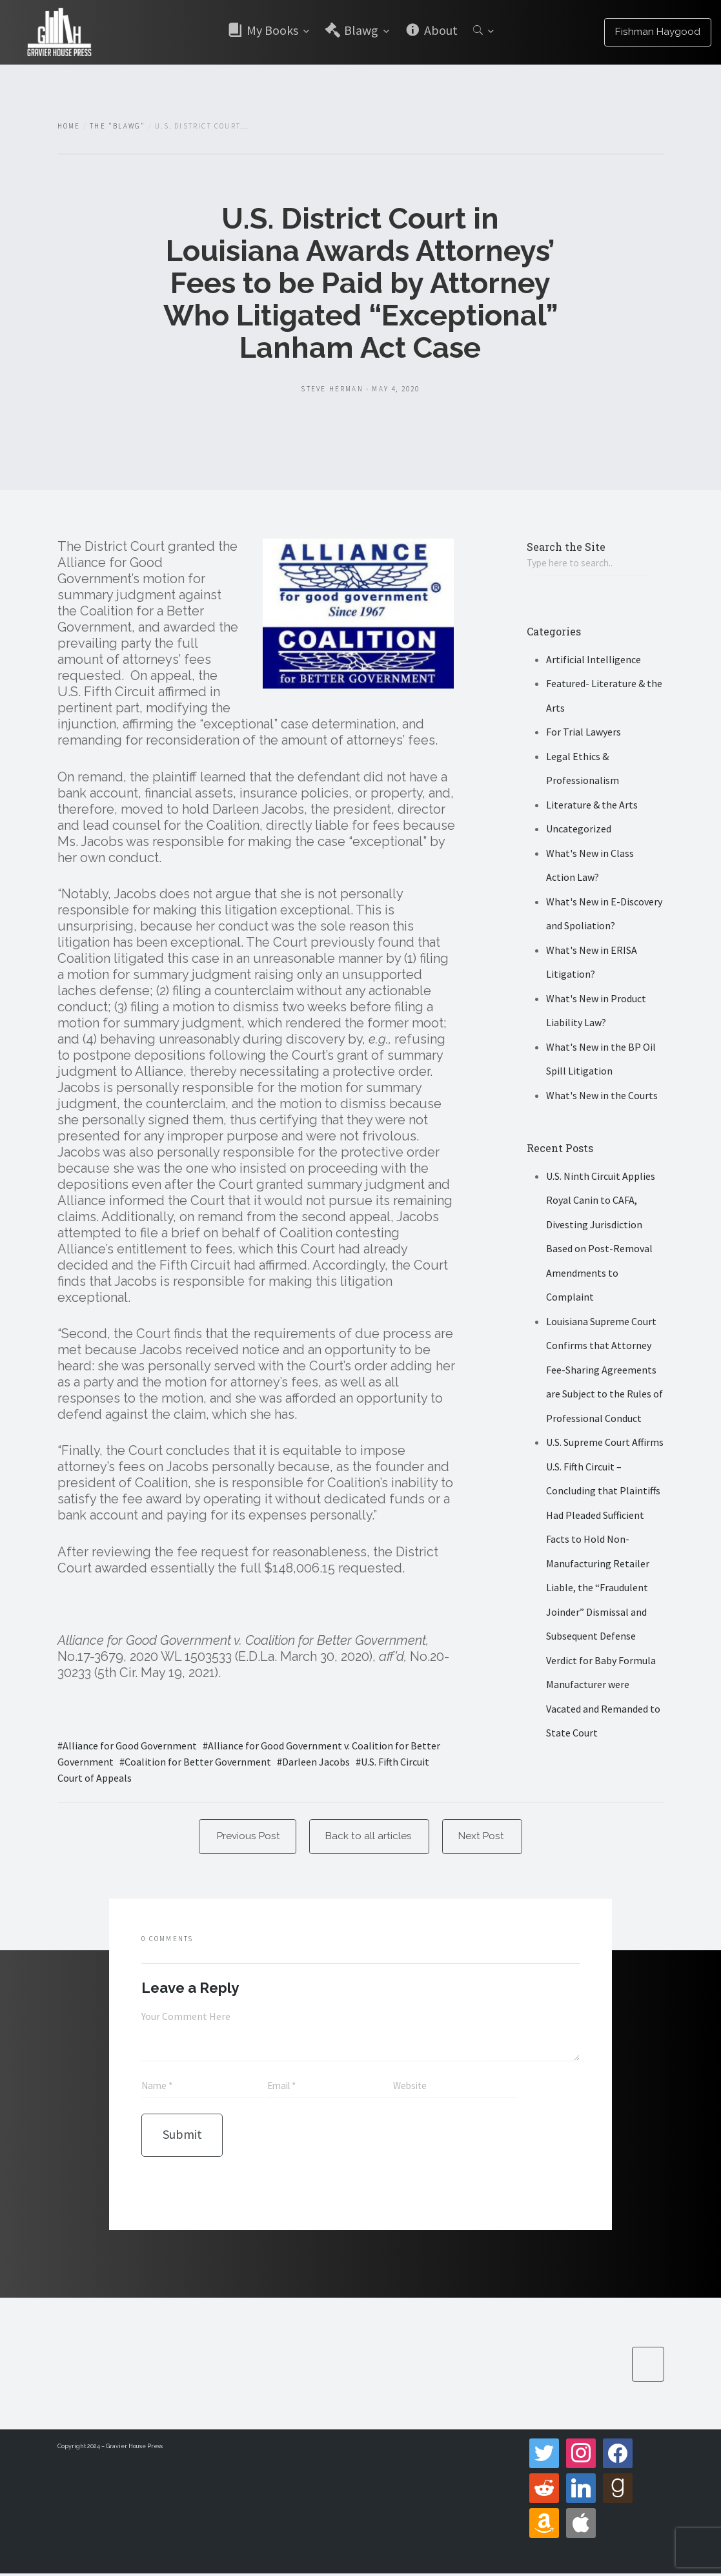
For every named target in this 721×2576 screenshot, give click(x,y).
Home (69, 125)
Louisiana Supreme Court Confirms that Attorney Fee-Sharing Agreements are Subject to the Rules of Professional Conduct (604, 1370)
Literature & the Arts (592, 805)
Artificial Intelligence (593, 660)
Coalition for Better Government (198, 1761)
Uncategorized (578, 829)
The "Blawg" (117, 125)
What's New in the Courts (602, 1095)
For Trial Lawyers (583, 732)
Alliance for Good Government (130, 1745)
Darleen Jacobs (316, 1761)
